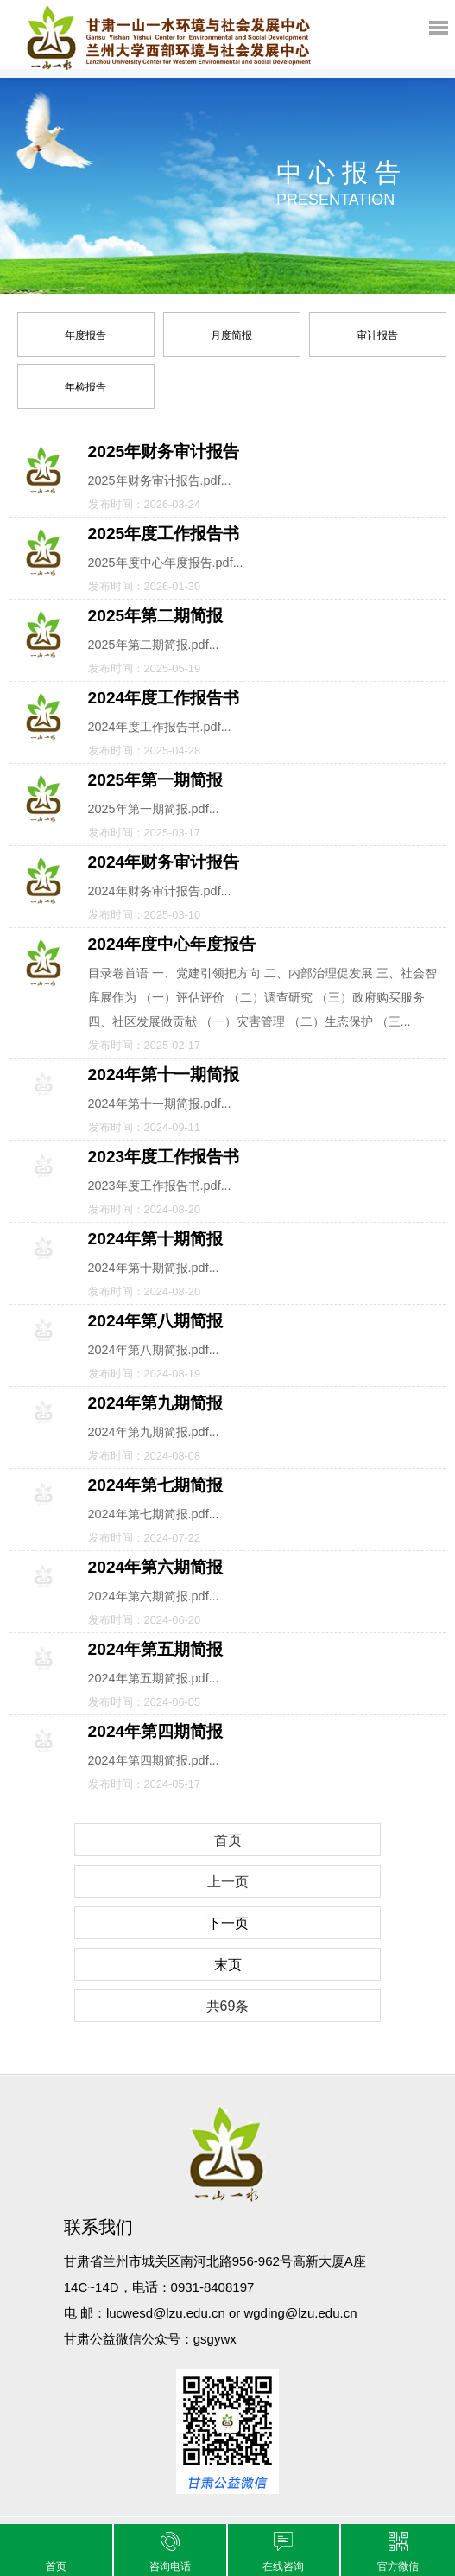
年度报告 (85, 335)
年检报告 (85, 387)
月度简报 (231, 335)
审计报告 (377, 335)
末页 (228, 1964)
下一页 (228, 1923)
